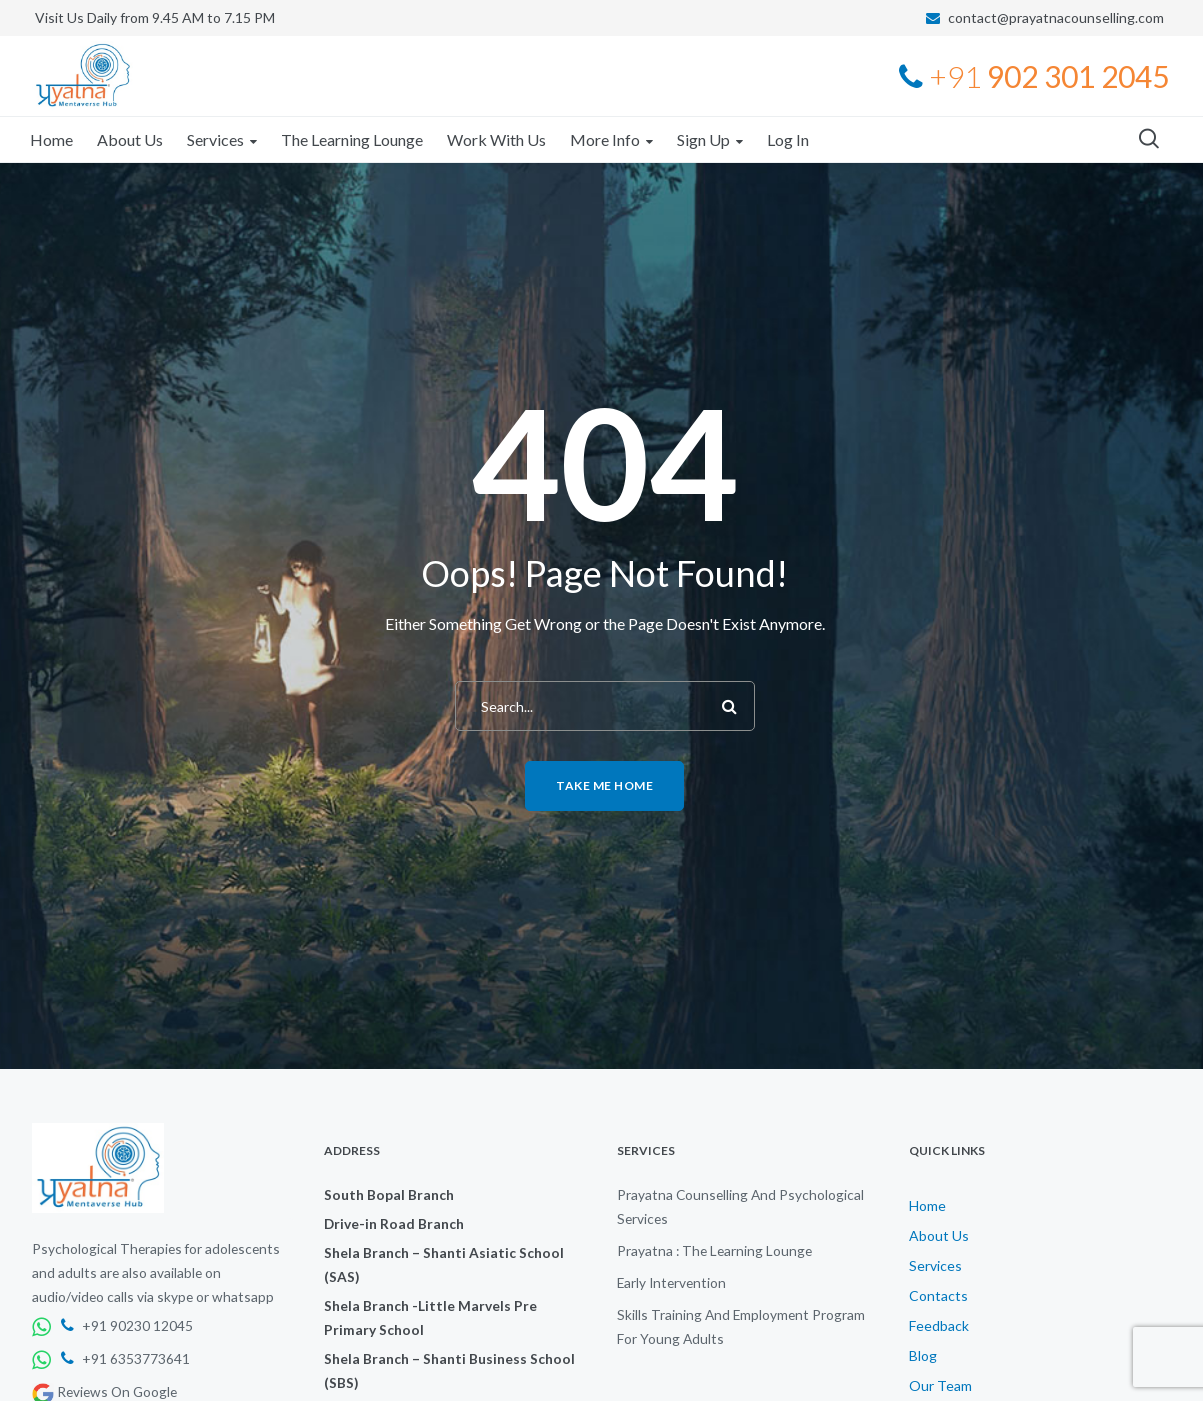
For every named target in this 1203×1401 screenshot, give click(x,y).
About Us (939, 1235)
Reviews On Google (104, 1391)
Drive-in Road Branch (394, 1223)
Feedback (939, 1325)
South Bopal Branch (389, 1194)
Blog (923, 1355)
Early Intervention (671, 1282)
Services (935, 1265)
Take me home (604, 785)
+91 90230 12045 (127, 1325)
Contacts (938, 1295)
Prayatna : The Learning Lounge (714, 1250)
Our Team (940, 1385)
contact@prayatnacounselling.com (1056, 17)
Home (927, 1205)
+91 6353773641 (125, 1358)
